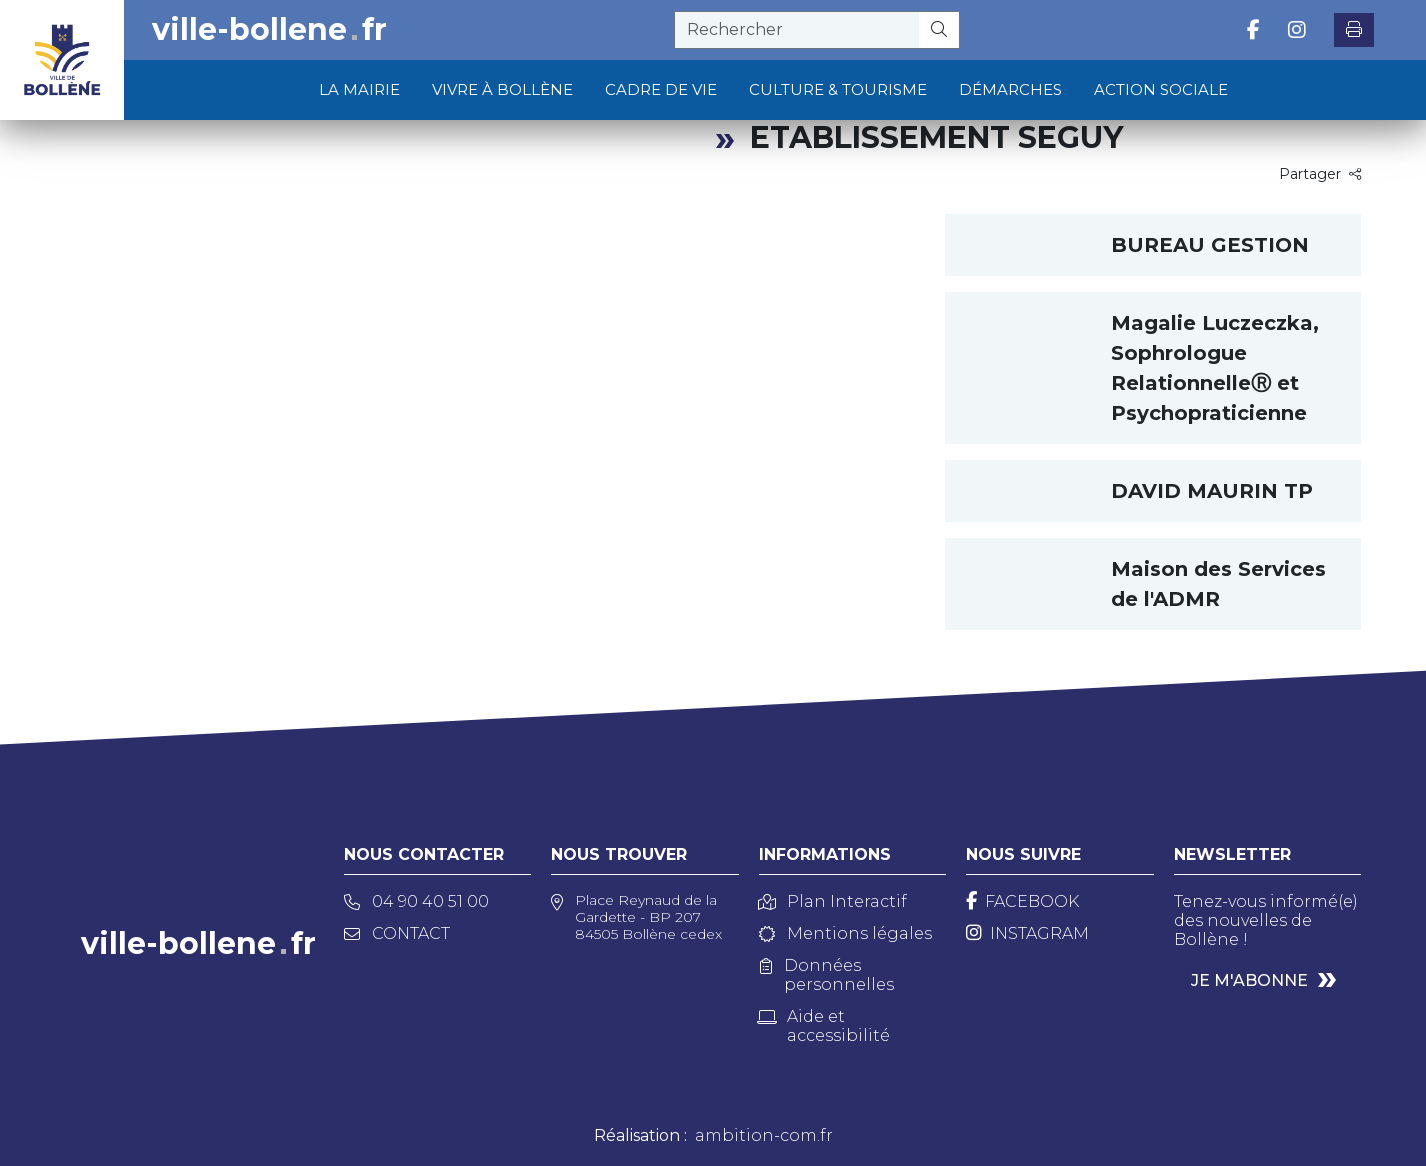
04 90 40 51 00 (416, 901)
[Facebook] (1022, 901)
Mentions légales (845, 933)
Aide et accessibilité (824, 1026)
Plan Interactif (833, 901)
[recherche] (797, 30)
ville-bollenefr (269, 30)
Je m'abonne (1249, 980)
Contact (397, 933)
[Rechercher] (939, 30)
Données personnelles (827, 975)
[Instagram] (1027, 933)
